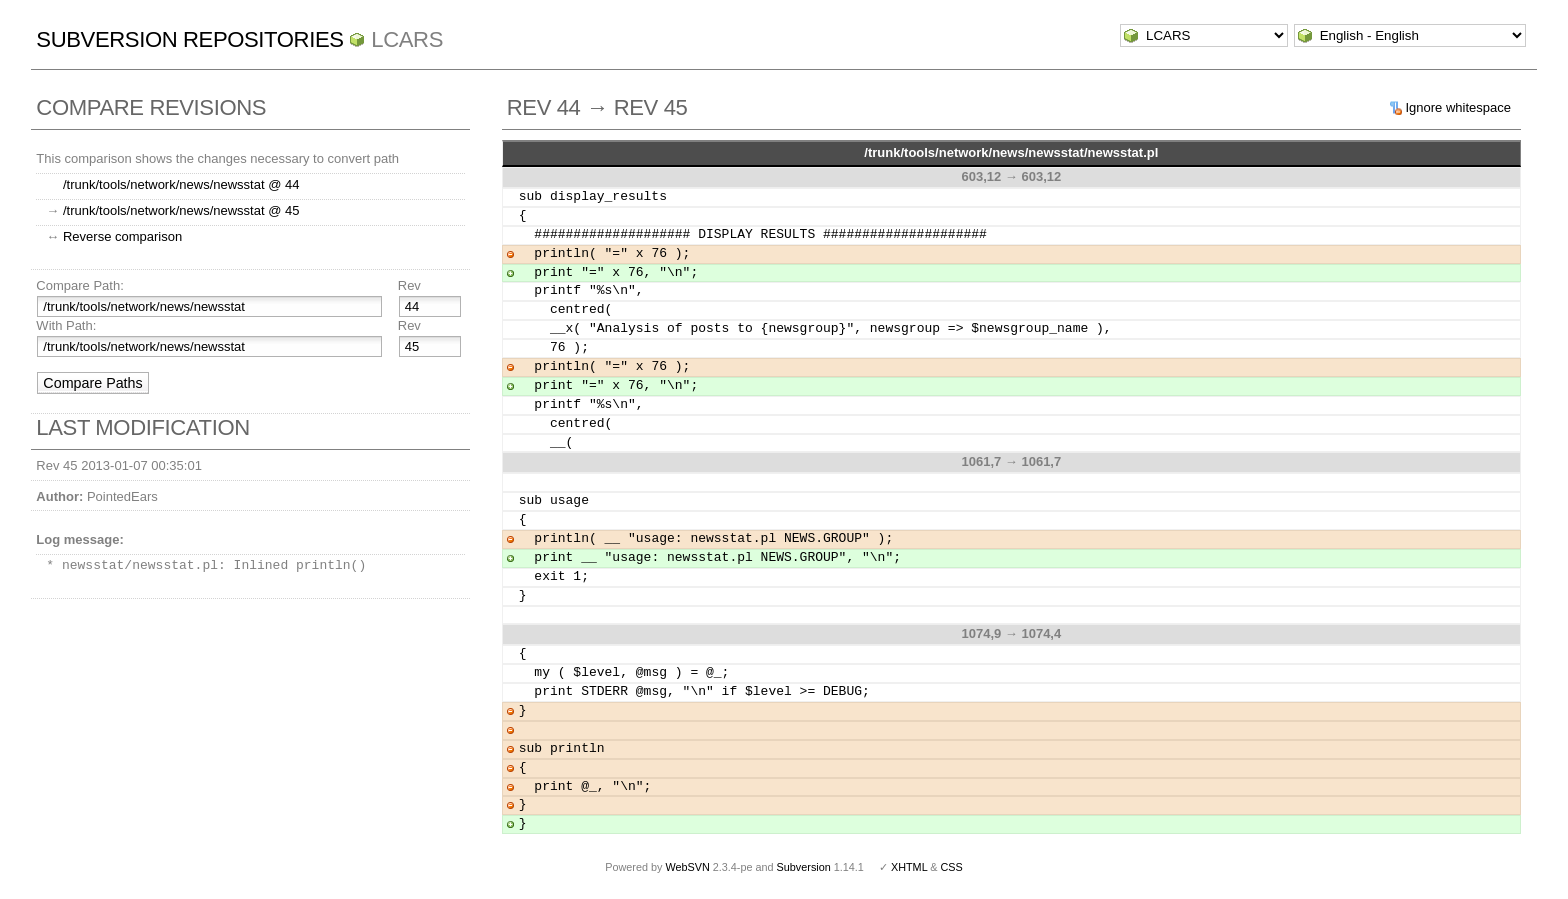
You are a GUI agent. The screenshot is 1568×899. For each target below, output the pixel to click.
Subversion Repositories (189, 39)
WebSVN (687, 867)
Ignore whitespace (1458, 107)
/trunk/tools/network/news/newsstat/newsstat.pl (1011, 152)
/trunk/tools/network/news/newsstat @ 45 (181, 210)
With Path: (66, 325)
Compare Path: (79, 285)
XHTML (909, 867)
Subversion (804, 867)
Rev (409, 285)
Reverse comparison (122, 236)
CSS (952, 867)
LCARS (407, 39)
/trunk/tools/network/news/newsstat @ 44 (181, 184)
